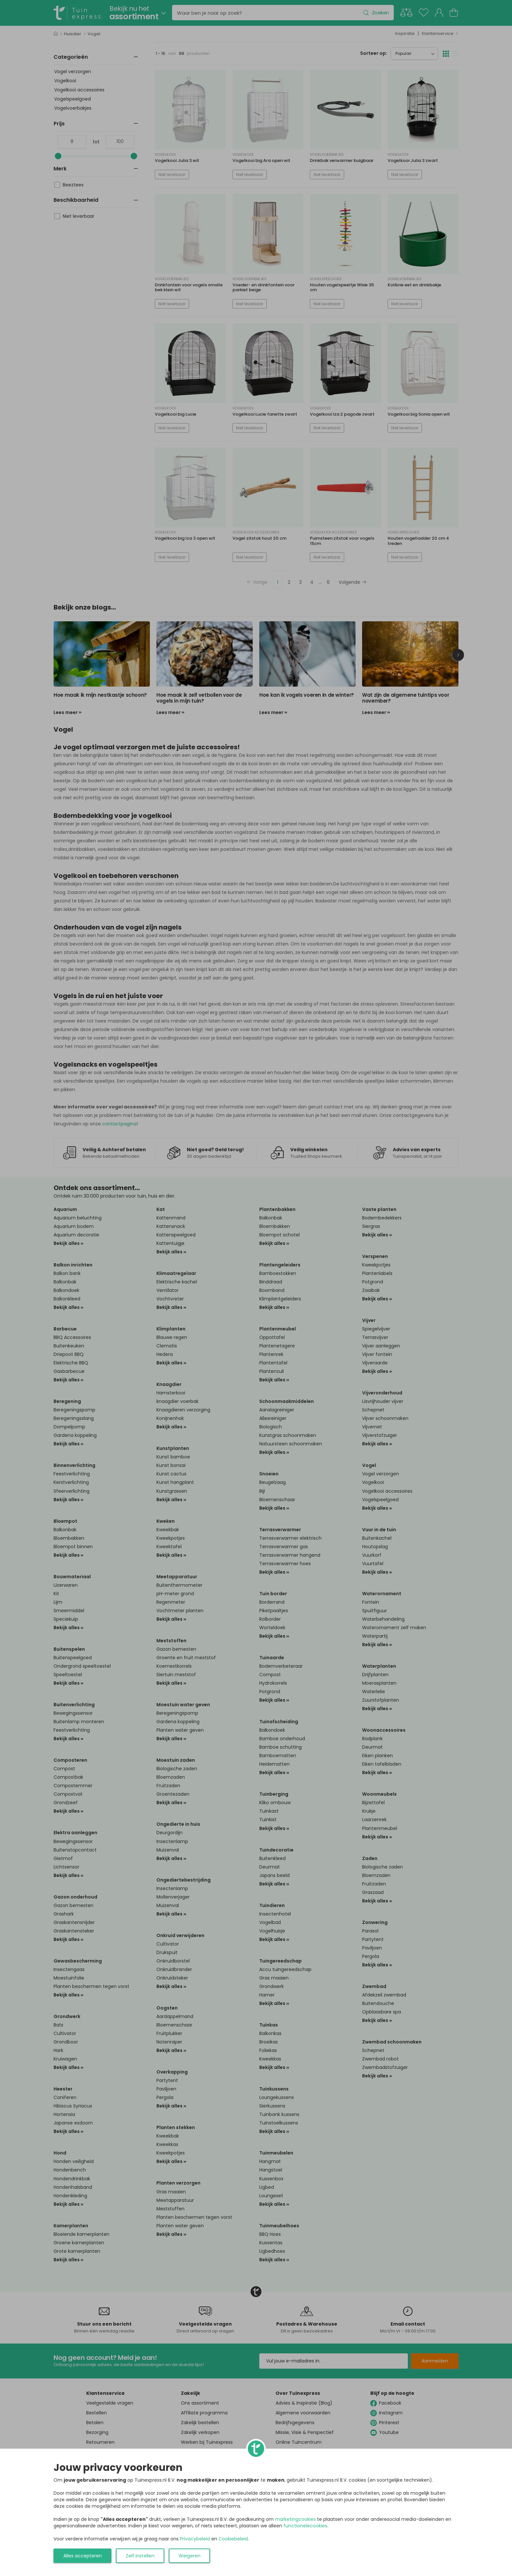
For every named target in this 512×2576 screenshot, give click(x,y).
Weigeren (189, 2555)
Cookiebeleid (233, 2539)
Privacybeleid (195, 2539)
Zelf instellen (140, 2555)
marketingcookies (295, 2519)
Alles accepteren (82, 2555)
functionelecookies (305, 2525)
